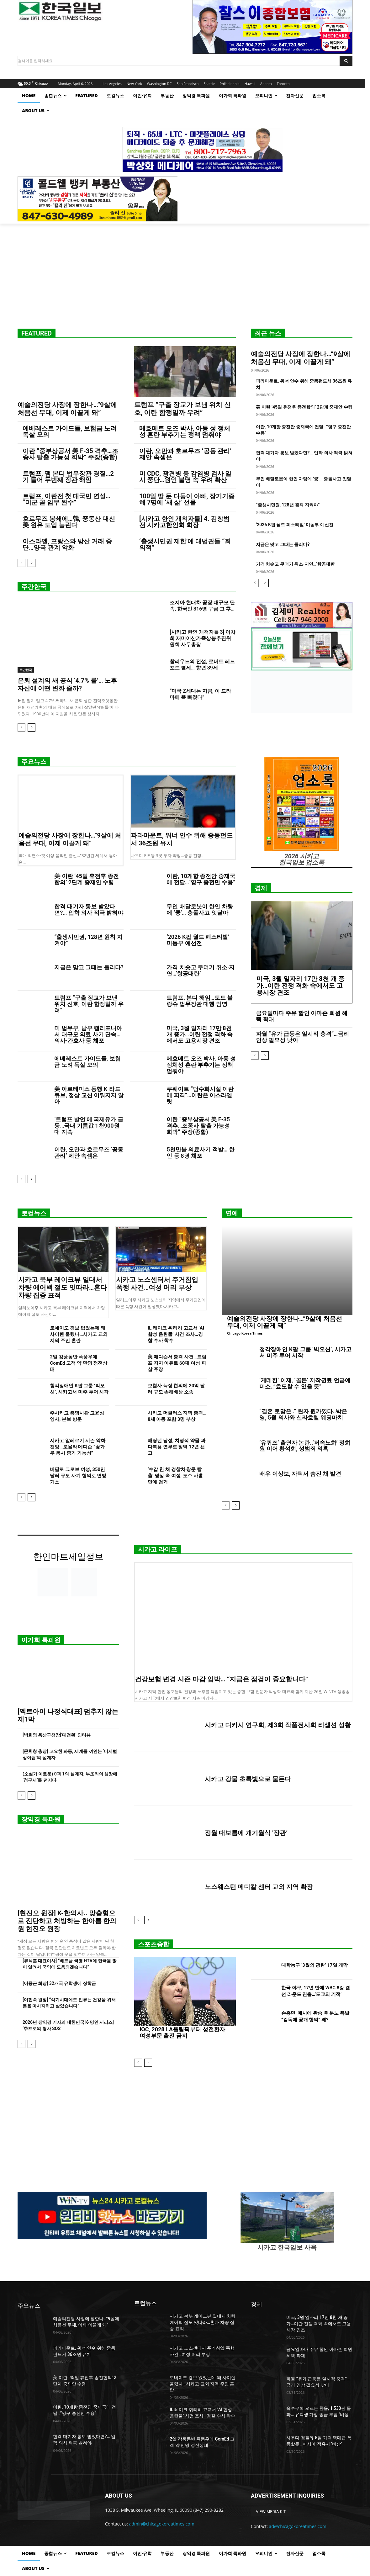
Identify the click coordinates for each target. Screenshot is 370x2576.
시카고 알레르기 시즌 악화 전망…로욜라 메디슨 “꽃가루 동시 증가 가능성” (77, 1447)
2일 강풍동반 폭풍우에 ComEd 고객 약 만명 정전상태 (78, 1363)
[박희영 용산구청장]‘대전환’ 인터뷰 (57, 1735)
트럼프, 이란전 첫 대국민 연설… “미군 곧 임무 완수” (66, 499)
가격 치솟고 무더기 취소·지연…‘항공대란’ (296, 564)
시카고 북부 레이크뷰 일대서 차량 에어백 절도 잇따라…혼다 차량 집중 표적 (62, 1287)
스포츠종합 (153, 1944)
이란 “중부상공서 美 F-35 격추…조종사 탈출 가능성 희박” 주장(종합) (70, 454)
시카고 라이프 (157, 1549)
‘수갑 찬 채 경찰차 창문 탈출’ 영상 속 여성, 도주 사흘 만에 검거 (175, 1476)
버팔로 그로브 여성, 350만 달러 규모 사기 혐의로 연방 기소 (78, 1476)
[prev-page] (21, 563)
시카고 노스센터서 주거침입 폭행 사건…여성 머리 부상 (157, 1283)
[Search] (346, 61)
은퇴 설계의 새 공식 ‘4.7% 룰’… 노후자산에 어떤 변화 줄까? (67, 684)
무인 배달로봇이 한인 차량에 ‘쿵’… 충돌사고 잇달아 (199, 909)
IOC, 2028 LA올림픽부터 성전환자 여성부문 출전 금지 (182, 2032)
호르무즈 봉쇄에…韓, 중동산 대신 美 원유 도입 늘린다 (69, 522)
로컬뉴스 (33, 1213)
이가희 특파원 (41, 1640)
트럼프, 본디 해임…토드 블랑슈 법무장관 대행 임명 (199, 1000)
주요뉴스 (33, 761)
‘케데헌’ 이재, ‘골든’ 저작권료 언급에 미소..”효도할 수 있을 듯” (304, 1383)
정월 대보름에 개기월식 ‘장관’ (246, 1833)
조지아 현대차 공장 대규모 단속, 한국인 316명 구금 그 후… (202, 606)
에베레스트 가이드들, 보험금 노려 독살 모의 (70, 431)
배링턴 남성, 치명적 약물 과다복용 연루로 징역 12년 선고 (176, 1447)
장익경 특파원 (41, 1819)
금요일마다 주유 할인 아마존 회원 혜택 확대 (301, 1016)
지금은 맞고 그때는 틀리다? (282, 544)
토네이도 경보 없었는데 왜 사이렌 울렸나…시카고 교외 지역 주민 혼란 (79, 1334)
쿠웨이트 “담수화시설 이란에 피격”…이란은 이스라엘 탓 (200, 1095)
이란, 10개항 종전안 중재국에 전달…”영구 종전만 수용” (200, 879)
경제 (261, 888)
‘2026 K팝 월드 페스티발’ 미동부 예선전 (294, 524)
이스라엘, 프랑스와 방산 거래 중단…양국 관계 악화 (67, 544)
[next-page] (31, 563)
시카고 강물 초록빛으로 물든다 (248, 1779)
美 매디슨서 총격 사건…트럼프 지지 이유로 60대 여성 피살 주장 (177, 1363)
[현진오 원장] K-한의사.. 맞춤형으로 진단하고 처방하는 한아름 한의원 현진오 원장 (67, 1921)
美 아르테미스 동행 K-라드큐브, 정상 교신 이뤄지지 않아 (88, 1095)
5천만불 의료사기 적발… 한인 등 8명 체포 (200, 1152)
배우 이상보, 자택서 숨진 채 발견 (300, 1473)
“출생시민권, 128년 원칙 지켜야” (288, 504)
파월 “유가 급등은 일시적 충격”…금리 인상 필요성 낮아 (302, 1036)
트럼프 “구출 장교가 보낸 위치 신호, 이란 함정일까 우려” (182, 408)
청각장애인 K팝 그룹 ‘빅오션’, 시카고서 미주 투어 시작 (305, 1352)
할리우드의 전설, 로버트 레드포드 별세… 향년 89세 (202, 665)
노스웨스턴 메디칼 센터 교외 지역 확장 (259, 1887)
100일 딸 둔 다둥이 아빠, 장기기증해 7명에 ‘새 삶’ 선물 (187, 499)
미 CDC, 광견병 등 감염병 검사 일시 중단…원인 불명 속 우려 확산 (185, 477)
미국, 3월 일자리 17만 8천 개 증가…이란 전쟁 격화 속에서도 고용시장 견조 (199, 1034)
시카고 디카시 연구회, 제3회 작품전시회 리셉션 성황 (278, 1725)
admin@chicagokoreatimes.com (161, 2524)
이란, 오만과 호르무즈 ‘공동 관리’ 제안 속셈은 (185, 454)
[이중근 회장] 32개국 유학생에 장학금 (59, 1983)
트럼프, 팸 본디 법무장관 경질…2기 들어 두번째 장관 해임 (68, 477)
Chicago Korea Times (244, 1333)
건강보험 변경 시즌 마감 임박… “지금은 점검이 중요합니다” (221, 1679)
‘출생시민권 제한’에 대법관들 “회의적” (185, 544)
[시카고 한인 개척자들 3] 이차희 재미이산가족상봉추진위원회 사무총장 (202, 638)
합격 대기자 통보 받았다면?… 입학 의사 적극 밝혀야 (88, 909)
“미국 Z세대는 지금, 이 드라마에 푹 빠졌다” (200, 694)
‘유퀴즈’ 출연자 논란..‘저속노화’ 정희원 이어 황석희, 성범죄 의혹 (304, 1445)
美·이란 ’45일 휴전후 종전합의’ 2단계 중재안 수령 (304, 407)
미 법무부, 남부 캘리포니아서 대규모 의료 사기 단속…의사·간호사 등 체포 (88, 1034)
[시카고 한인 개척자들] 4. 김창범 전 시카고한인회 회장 (184, 522)
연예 (231, 1213)
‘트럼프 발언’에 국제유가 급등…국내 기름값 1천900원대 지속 (88, 1125)
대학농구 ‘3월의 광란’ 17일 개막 (314, 1965)
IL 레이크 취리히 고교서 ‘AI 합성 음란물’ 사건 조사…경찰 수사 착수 (176, 1334)
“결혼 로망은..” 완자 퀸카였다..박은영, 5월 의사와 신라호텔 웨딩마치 (303, 1414)
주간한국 (33, 586)
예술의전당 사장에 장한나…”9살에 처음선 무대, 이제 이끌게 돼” (67, 408)
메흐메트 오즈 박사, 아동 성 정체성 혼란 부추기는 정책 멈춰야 (184, 431)
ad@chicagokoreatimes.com (297, 2526)
